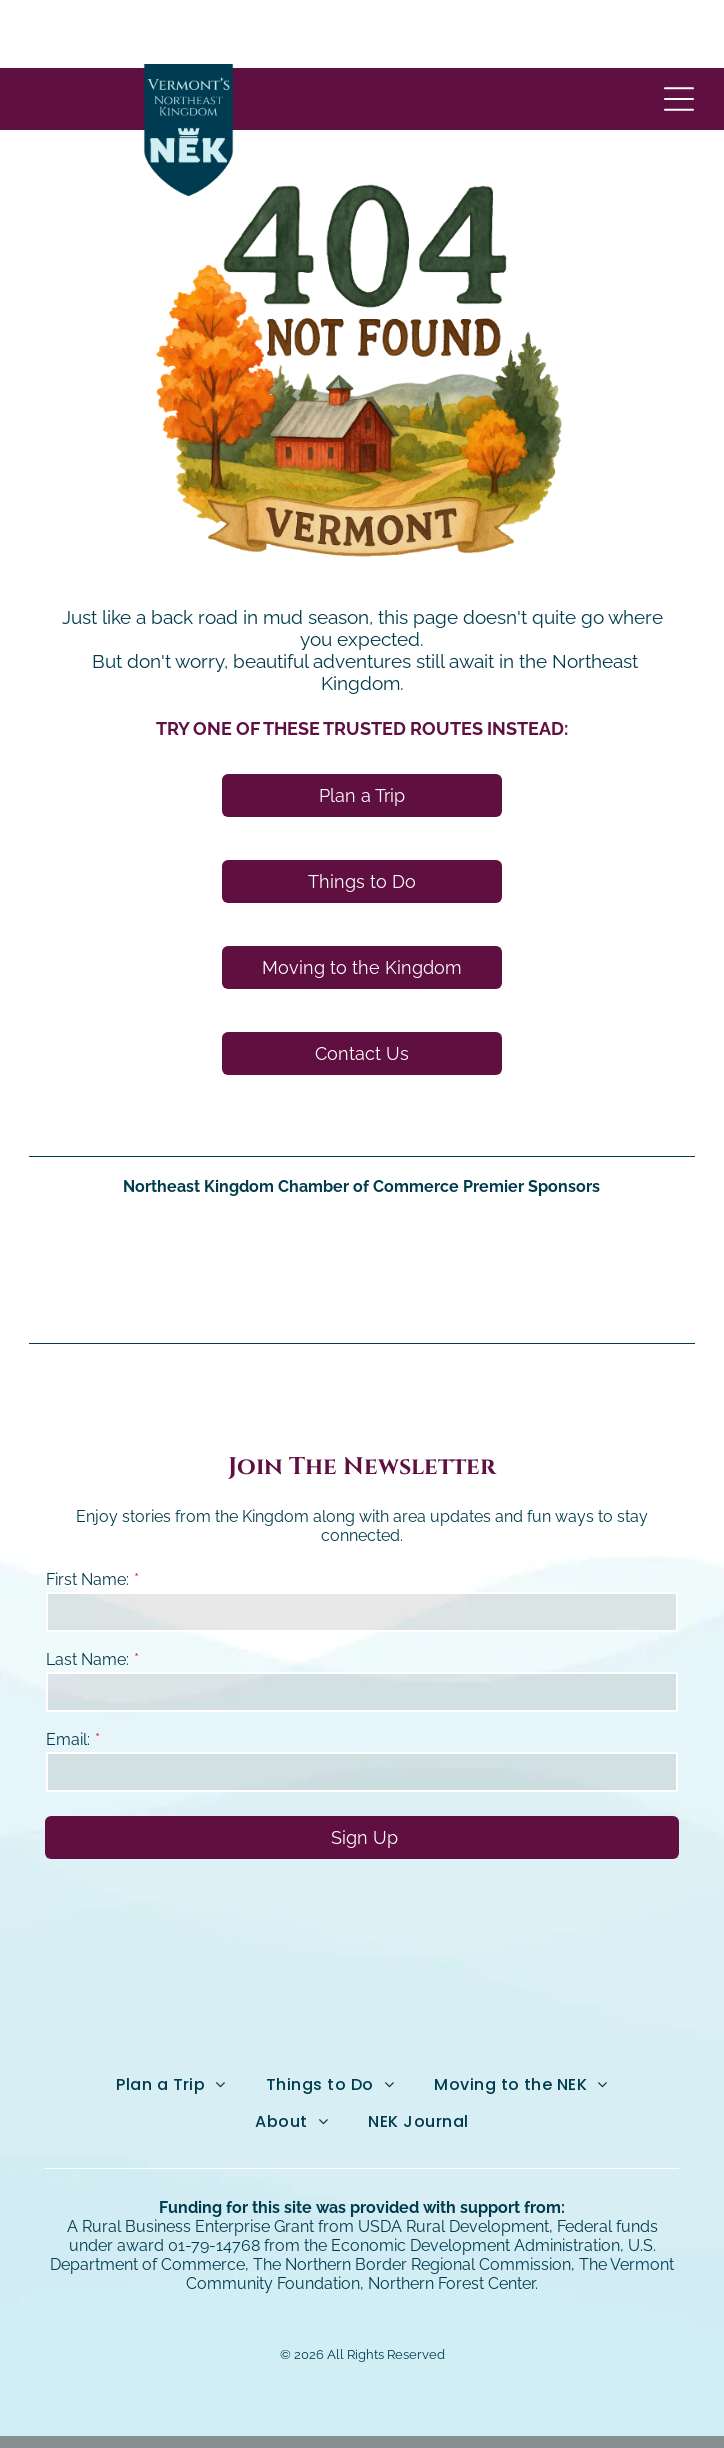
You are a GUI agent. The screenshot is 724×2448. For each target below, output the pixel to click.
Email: (68, 1671)
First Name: (87, 1511)
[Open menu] (679, 31)
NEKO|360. (557, 2407)
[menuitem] (171, 2017)
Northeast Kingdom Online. (321, 2407)
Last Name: (87, 1591)
